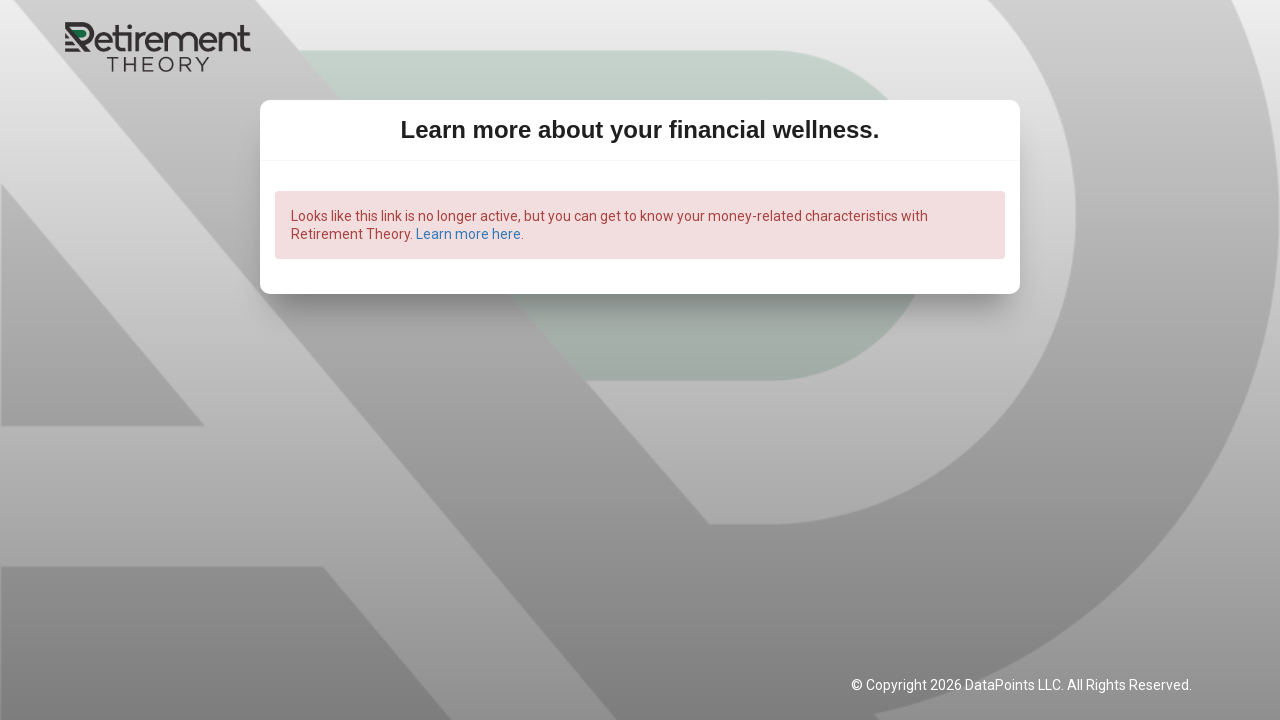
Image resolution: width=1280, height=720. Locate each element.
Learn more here (468, 234)
